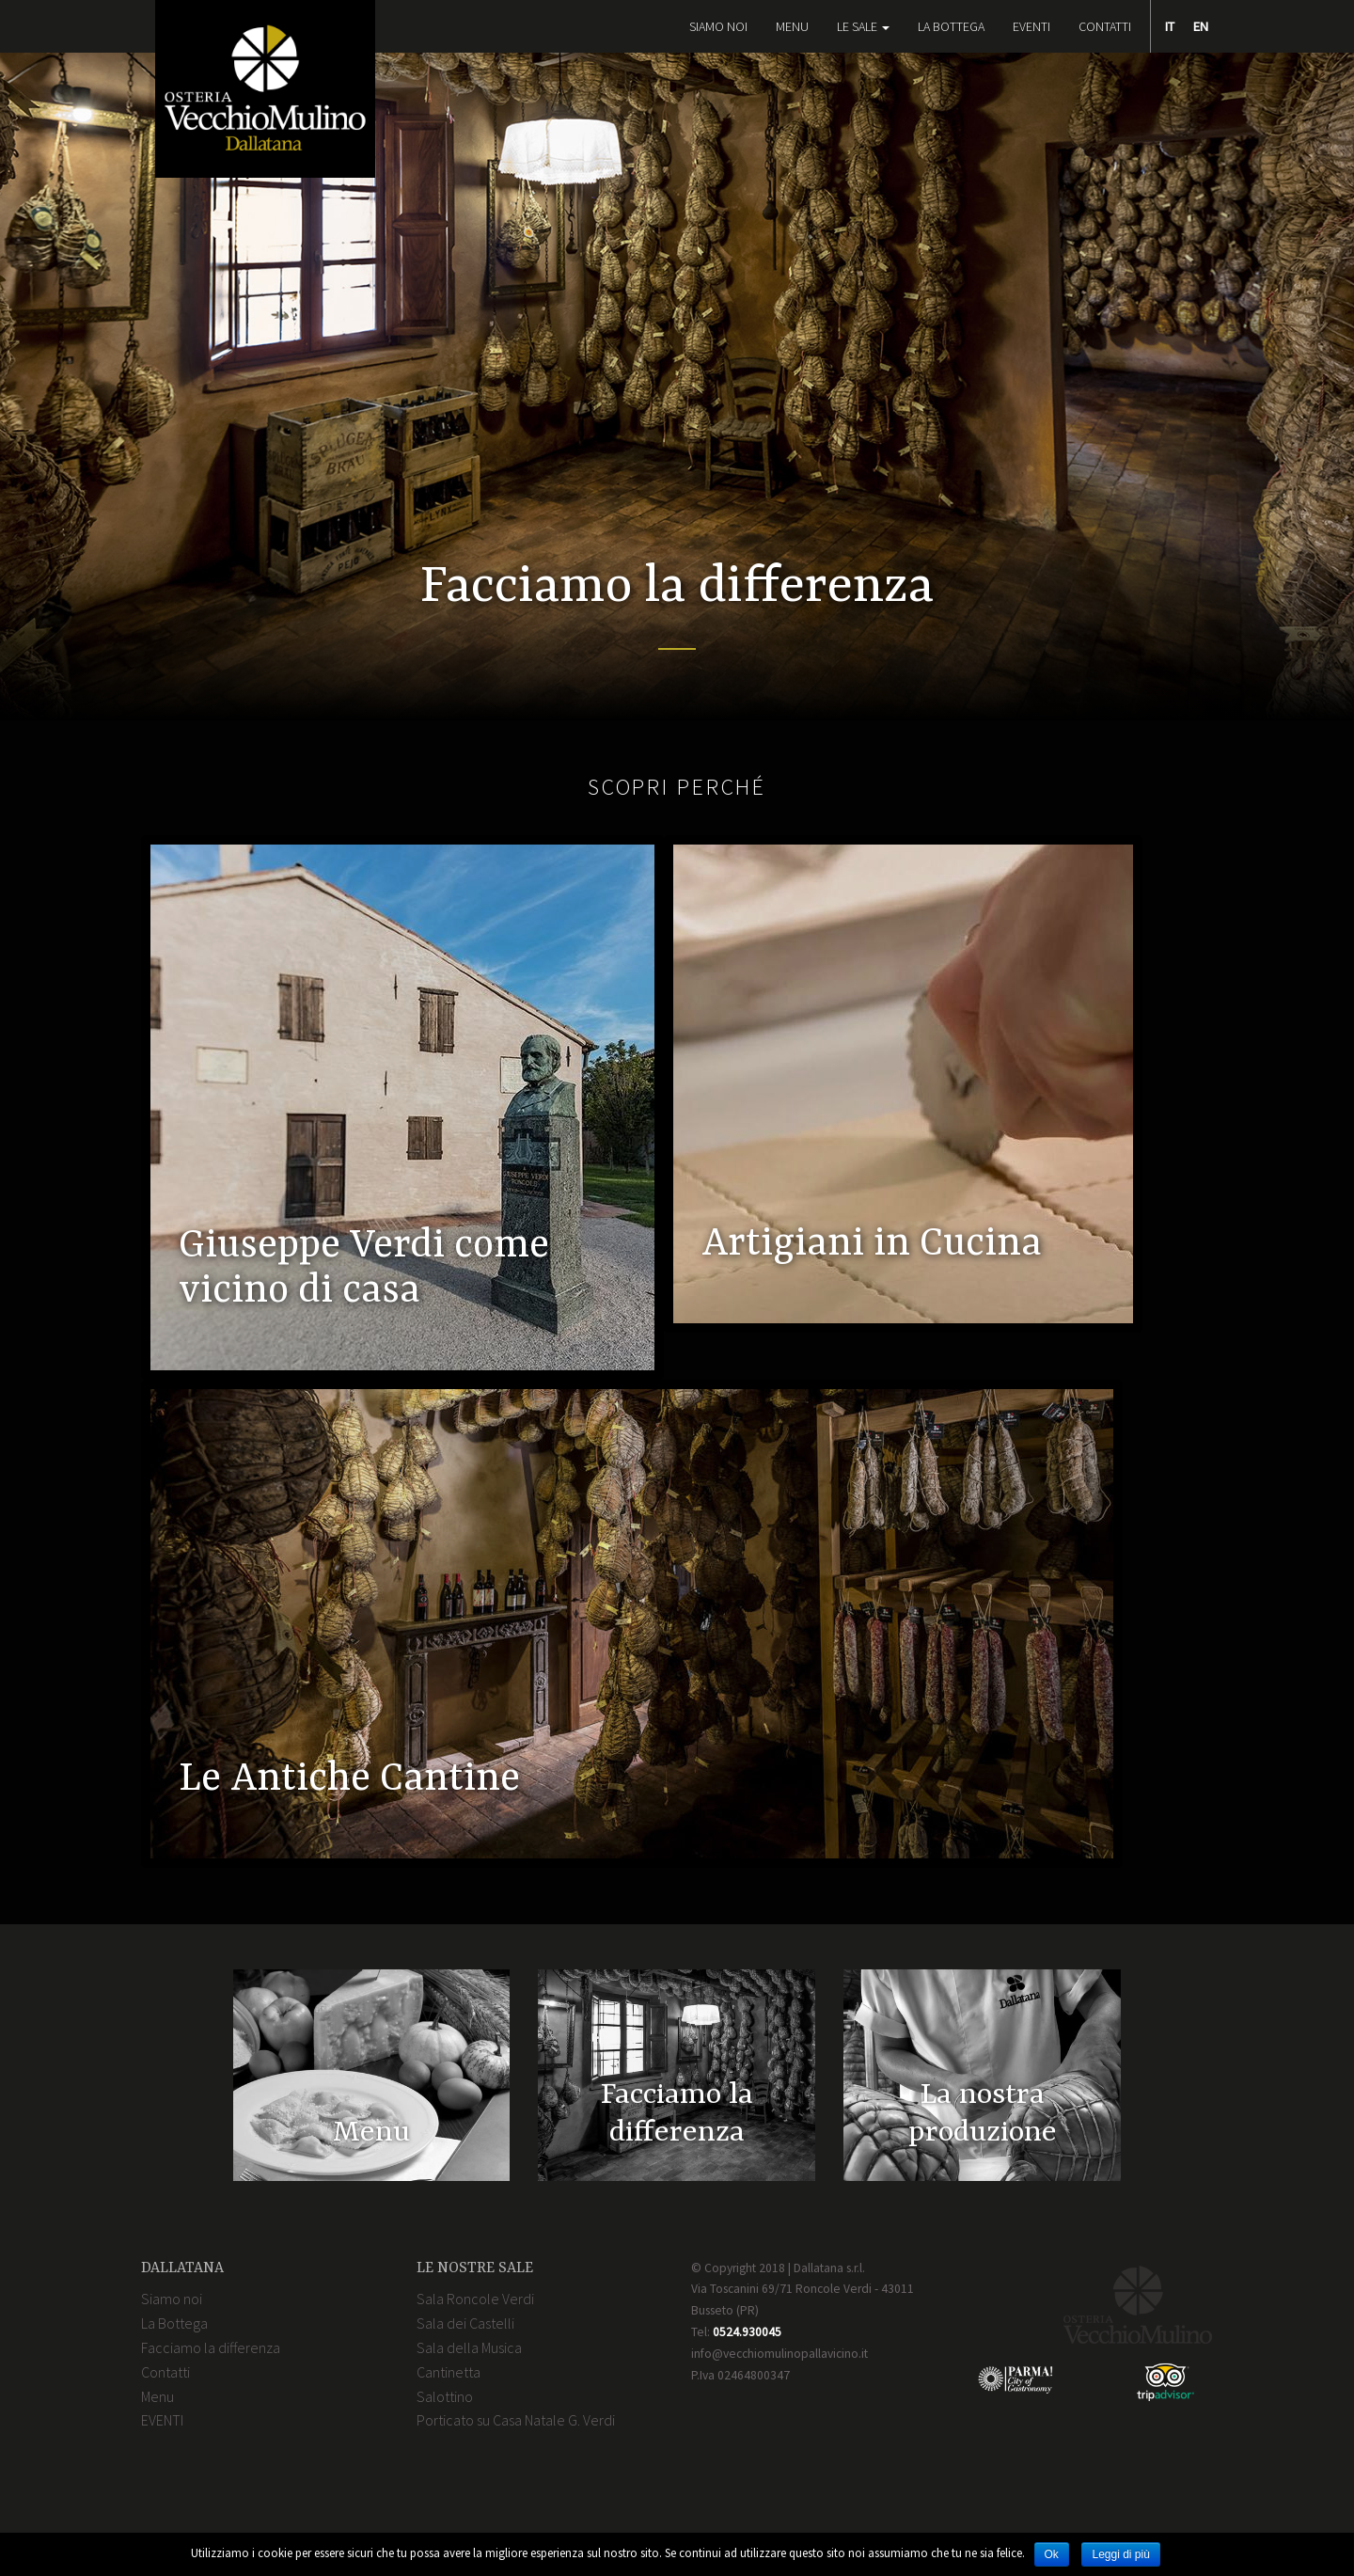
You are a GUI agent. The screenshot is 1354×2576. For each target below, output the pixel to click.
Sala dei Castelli (465, 2323)
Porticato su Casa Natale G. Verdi (516, 2419)
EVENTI (1031, 26)
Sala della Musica (469, 2347)
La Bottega (951, 26)
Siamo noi (718, 26)
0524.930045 (747, 2332)
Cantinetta (448, 2372)
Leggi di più (1120, 2554)
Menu (792, 26)
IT (1169, 26)
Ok (1052, 2554)
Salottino (445, 2396)
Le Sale (863, 26)
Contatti (1104, 26)
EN (1200, 26)
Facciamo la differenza (210, 2347)
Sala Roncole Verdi (475, 2298)
